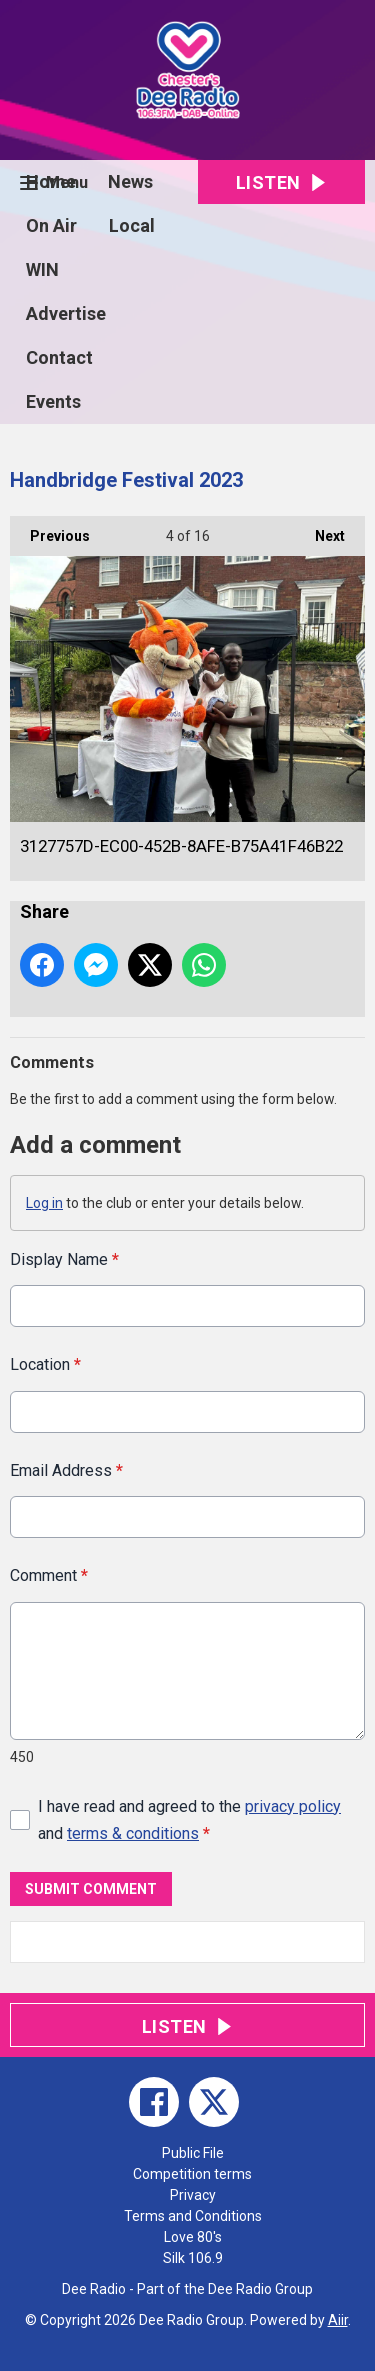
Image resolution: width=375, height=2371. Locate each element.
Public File (193, 2153)
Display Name (64, 1259)
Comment (49, 1575)
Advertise (66, 313)
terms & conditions (133, 1833)
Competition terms (192, 2174)
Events (53, 401)
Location (45, 1364)
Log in (44, 1203)
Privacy (193, 2195)
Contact (59, 357)
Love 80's (193, 2237)
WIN (42, 269)
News (130, 181)
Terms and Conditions (193, 2216)
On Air (51, 225)
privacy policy (293, 1806)
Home (51, 181)
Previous (50, 530)
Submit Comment (91, 1888)
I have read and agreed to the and (189, 1820)
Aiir (338, 2320)
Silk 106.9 (193, 2258)
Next (320, 530)
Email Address (66, 1470)
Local (132, 225)
